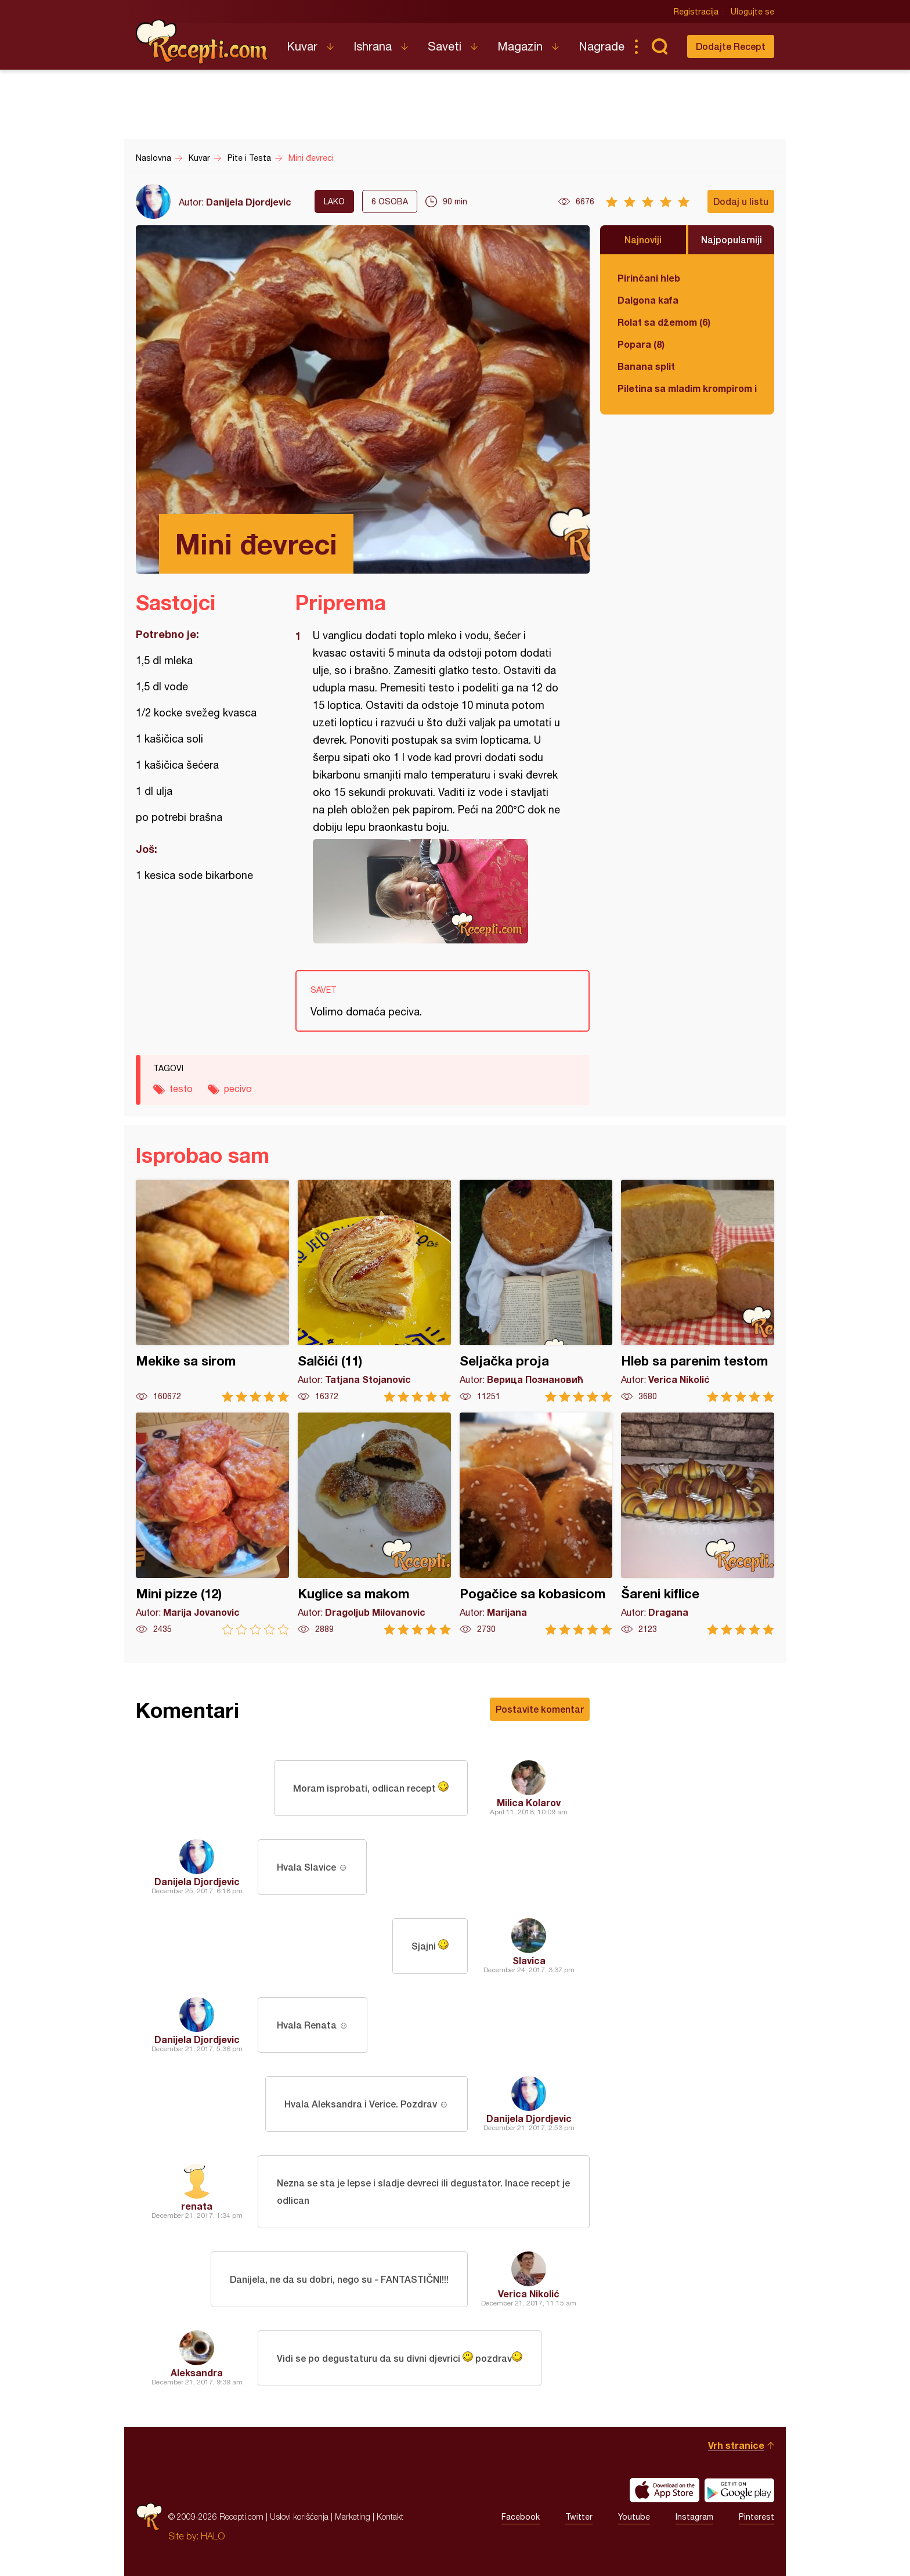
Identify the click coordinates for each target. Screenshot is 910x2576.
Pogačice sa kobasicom (536, 1524)
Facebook (520, 2516)
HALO (213, 2536)
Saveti (444, 46)
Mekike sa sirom (212, 1291)
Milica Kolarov (529, 1802)
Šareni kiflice (697, 1524)
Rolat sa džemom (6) (664, 321)
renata (196, 2205)
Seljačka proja (536, 1291)
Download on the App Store (664, 2490)
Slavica (529, 1960)
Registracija (696, 11)
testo (181, 1088)
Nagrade (601, 46)
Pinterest (756, 2516)
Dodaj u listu (740, 201)
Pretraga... (659, 46)
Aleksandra (197, 2372)
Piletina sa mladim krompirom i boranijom (687, 388)
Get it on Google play (739, 2490)
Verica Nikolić (528, 2293)
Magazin (520, 46)
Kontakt (390, 2516)
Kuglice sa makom (374, 1524)
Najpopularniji (731, 239)
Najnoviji (643, 239)
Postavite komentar (540, 1708)
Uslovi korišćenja (299, 2516)
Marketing (352, 2516)
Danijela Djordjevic (248, 201)
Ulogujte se (752, 11)
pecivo (238, 1088)
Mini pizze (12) (212, 1524)
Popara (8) (641, 344)
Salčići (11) (374, 1291)
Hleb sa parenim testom (697, 1291)
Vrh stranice (736, 2445)
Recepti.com (202, 41)
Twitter (579, 2516)
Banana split (646, 366)
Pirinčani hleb (649, 277)
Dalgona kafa (648, 299)
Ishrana (372, 46)
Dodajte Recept (730, 46)
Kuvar (302, 46)
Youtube (634, 2516)
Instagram (694, 2516)
